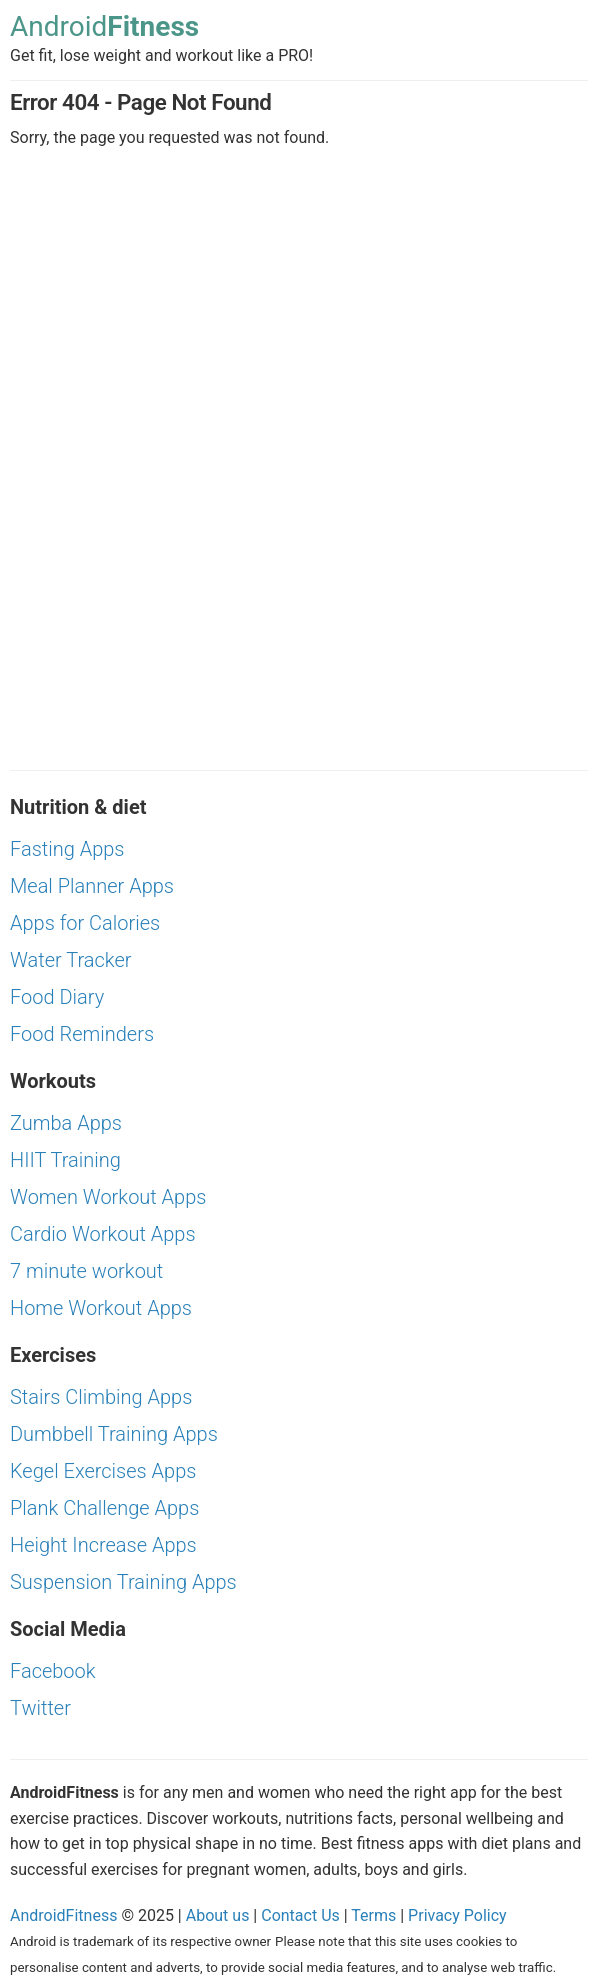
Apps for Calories (85, 923)
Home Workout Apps (101, 1308)
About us (218, 1915)
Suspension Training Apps (123, 1582)
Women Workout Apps (108, 1197)
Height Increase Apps (103, 1545)
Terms (373, 1915)
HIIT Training (65, 1160)
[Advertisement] (299, 320)
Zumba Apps (66, 1123)
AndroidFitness (63, 1915)
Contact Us (300, 1915)
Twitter (40, 1708)
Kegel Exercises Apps (103, 1471)
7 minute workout (86, 1271)
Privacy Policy (457, 1915)
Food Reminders (82, 1034)
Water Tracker (71, 960)
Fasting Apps (67, 849)
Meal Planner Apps (92, 886)
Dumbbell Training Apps (114, 1434)
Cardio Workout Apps (103, 1234)
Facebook (53, 1671)
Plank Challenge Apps (104, 1508)
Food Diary (57, 997)
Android (104, 27)
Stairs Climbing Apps (101, 1397)
